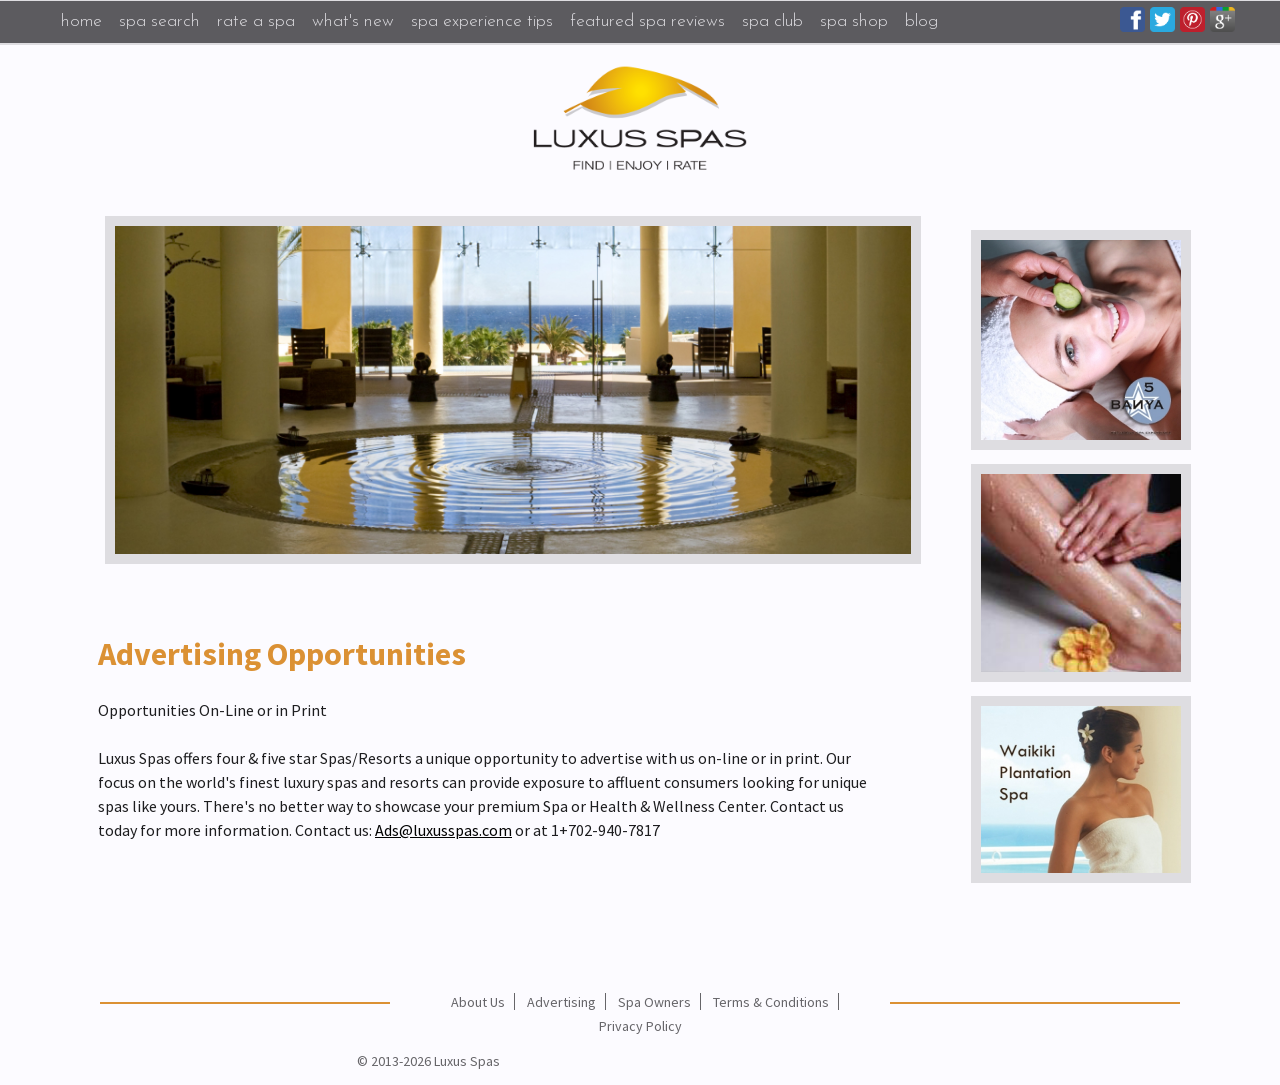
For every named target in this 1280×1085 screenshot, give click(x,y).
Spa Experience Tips (482, 21)
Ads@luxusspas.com (443, 830)
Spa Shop (854, 21)
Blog (921, 21)
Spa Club (772, 21)
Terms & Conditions (771, 1002)
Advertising (561, 1002)
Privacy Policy (640, 1026)
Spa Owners (654, 1002)
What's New (353, 21)
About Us (478, 1002)
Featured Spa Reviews (647, 21)
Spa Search (159, 21)
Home (81, 21)
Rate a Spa (256, 21)
